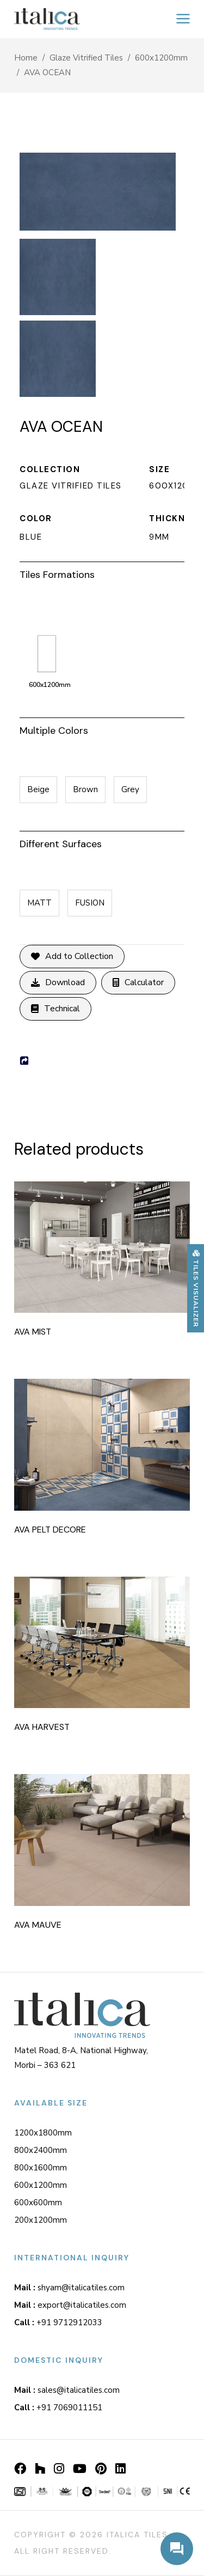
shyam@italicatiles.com (69, 2287)
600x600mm (38, 2202)
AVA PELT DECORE (50, 1529)
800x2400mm (40, 2150)
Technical (55, 1009)
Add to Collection (72, 956)
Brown (85, 789)
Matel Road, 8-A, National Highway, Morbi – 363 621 (81, 2058)
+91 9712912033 (58, 2322)
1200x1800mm (43, 2132)
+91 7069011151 (58, 2407)
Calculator (138, 982)
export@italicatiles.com (70, 2305)
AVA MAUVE (37, 1925)
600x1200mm (161, 57)
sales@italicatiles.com (67, 2390)
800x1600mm (40, 2167)
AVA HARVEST (42, 1727)
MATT (39, 902)
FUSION (89, 902)
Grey (130, 789)
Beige (38, 789)
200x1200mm (40, 2220)
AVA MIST (32, 1331)
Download (58, 982)
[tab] (102, 573)
